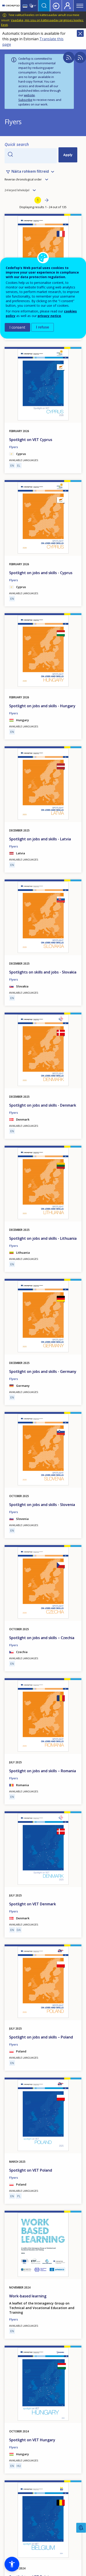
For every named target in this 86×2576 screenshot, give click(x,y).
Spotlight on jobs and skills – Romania (42, 1770)
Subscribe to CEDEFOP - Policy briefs (69, 57)
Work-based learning (27, 2296)
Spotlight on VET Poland (30, 2170)
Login (56, 5)
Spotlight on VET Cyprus (30, 439)
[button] (12, 2564)
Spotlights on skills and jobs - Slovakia (42, 972)
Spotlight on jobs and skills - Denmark (42, 1105)
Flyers (13, 447)
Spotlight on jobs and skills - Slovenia (42, 1504)
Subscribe (25, 100)
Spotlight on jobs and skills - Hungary (42, 705)
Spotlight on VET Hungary (32, 2439)
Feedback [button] (81, 2528)
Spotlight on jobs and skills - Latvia (40, 839)
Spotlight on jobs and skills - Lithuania (43, 1238)
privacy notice (49, 316)
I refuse (42, 327)
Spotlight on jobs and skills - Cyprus (40, 572)
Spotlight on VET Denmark (32, 1903)
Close (80, 33)
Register (67, 5)
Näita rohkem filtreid (30, 171)
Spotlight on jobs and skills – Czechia (41, 1637)
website (29, 95)
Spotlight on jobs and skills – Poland (41, 2037)
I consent (17, 327)
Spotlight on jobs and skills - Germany (42, 1371)
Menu (79, 6)
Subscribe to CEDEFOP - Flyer (80, 57)
